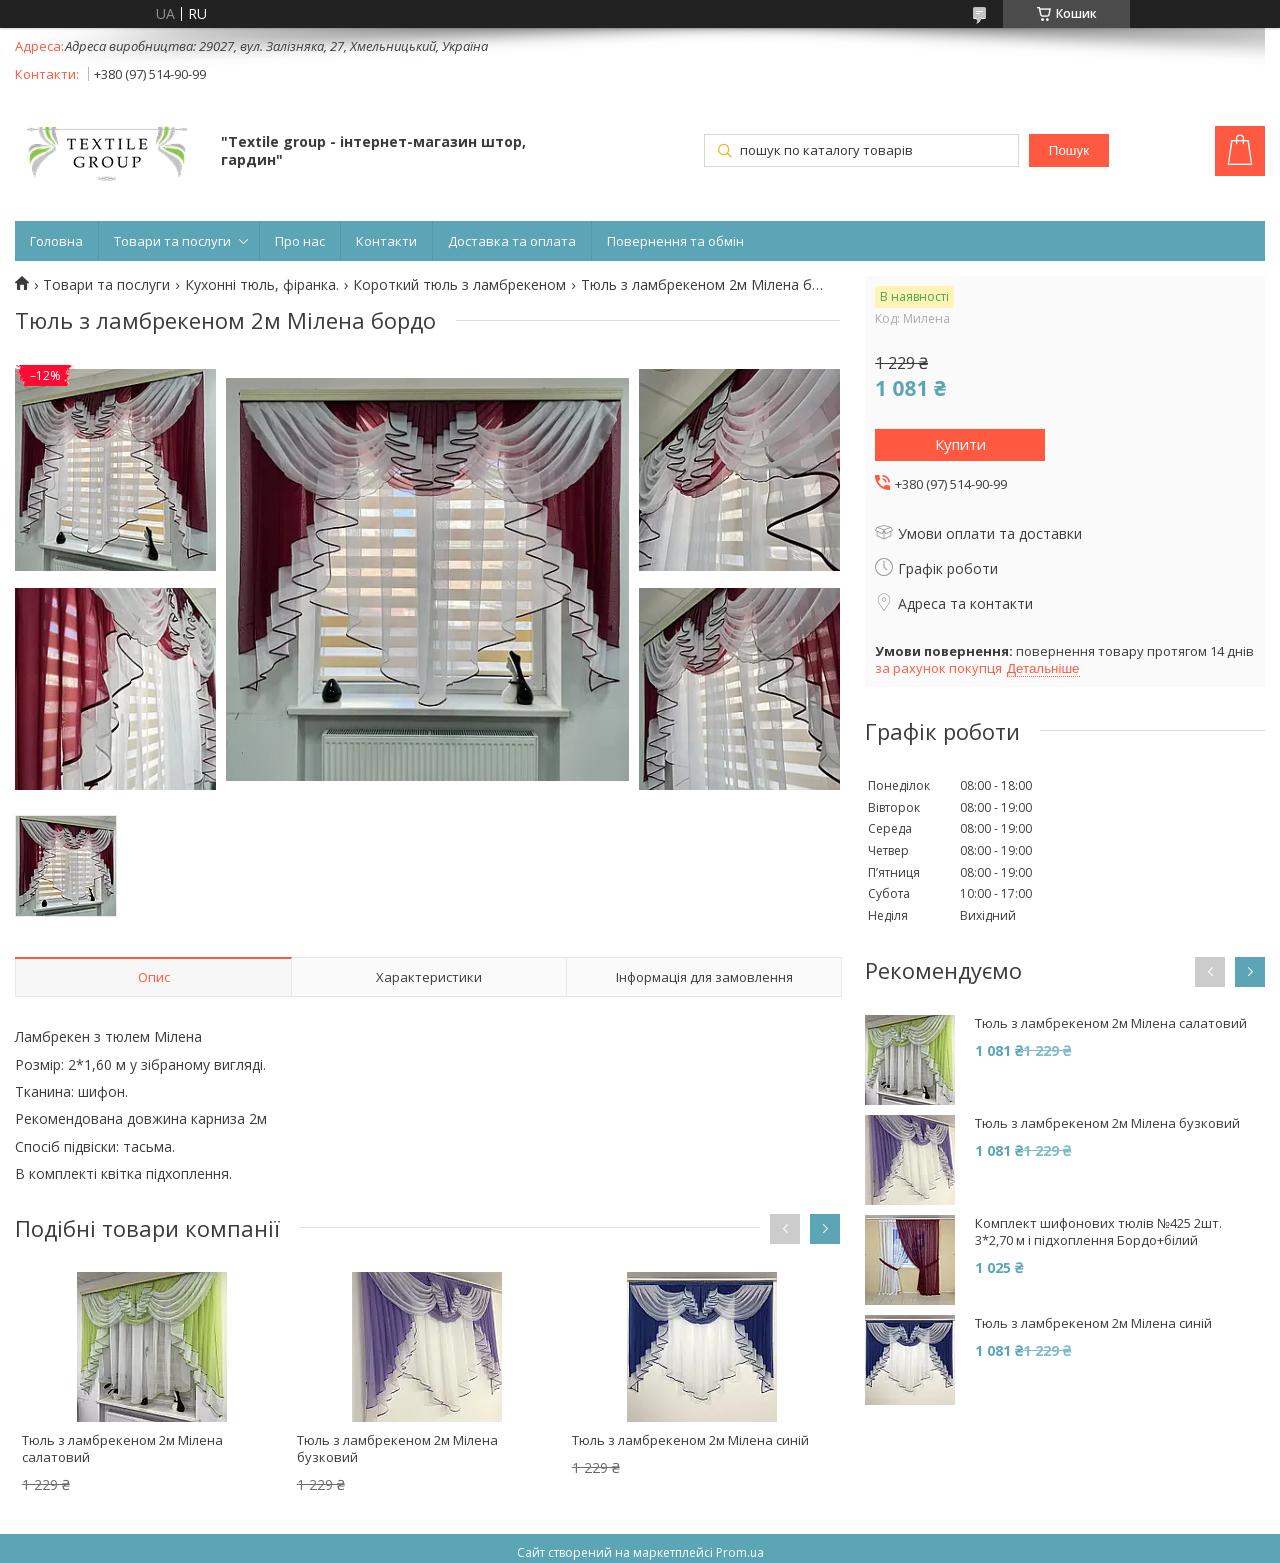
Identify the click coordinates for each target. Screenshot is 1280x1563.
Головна (56, 241)
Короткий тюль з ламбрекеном (459, 285)
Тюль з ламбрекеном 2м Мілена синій (690, 1440)
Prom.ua (740, 1552)
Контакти (386, 241)
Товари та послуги (172, 241)
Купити (960, 444)
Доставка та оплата (512, 241)
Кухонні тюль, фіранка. (262, 285)
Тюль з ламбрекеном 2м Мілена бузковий (397, 1448)
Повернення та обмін (675, 241)
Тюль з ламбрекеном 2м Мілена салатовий (122, 1448)
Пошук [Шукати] (1069, 150)
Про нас (300, 241)
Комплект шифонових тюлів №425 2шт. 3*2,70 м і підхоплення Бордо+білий (1098, 1232)
